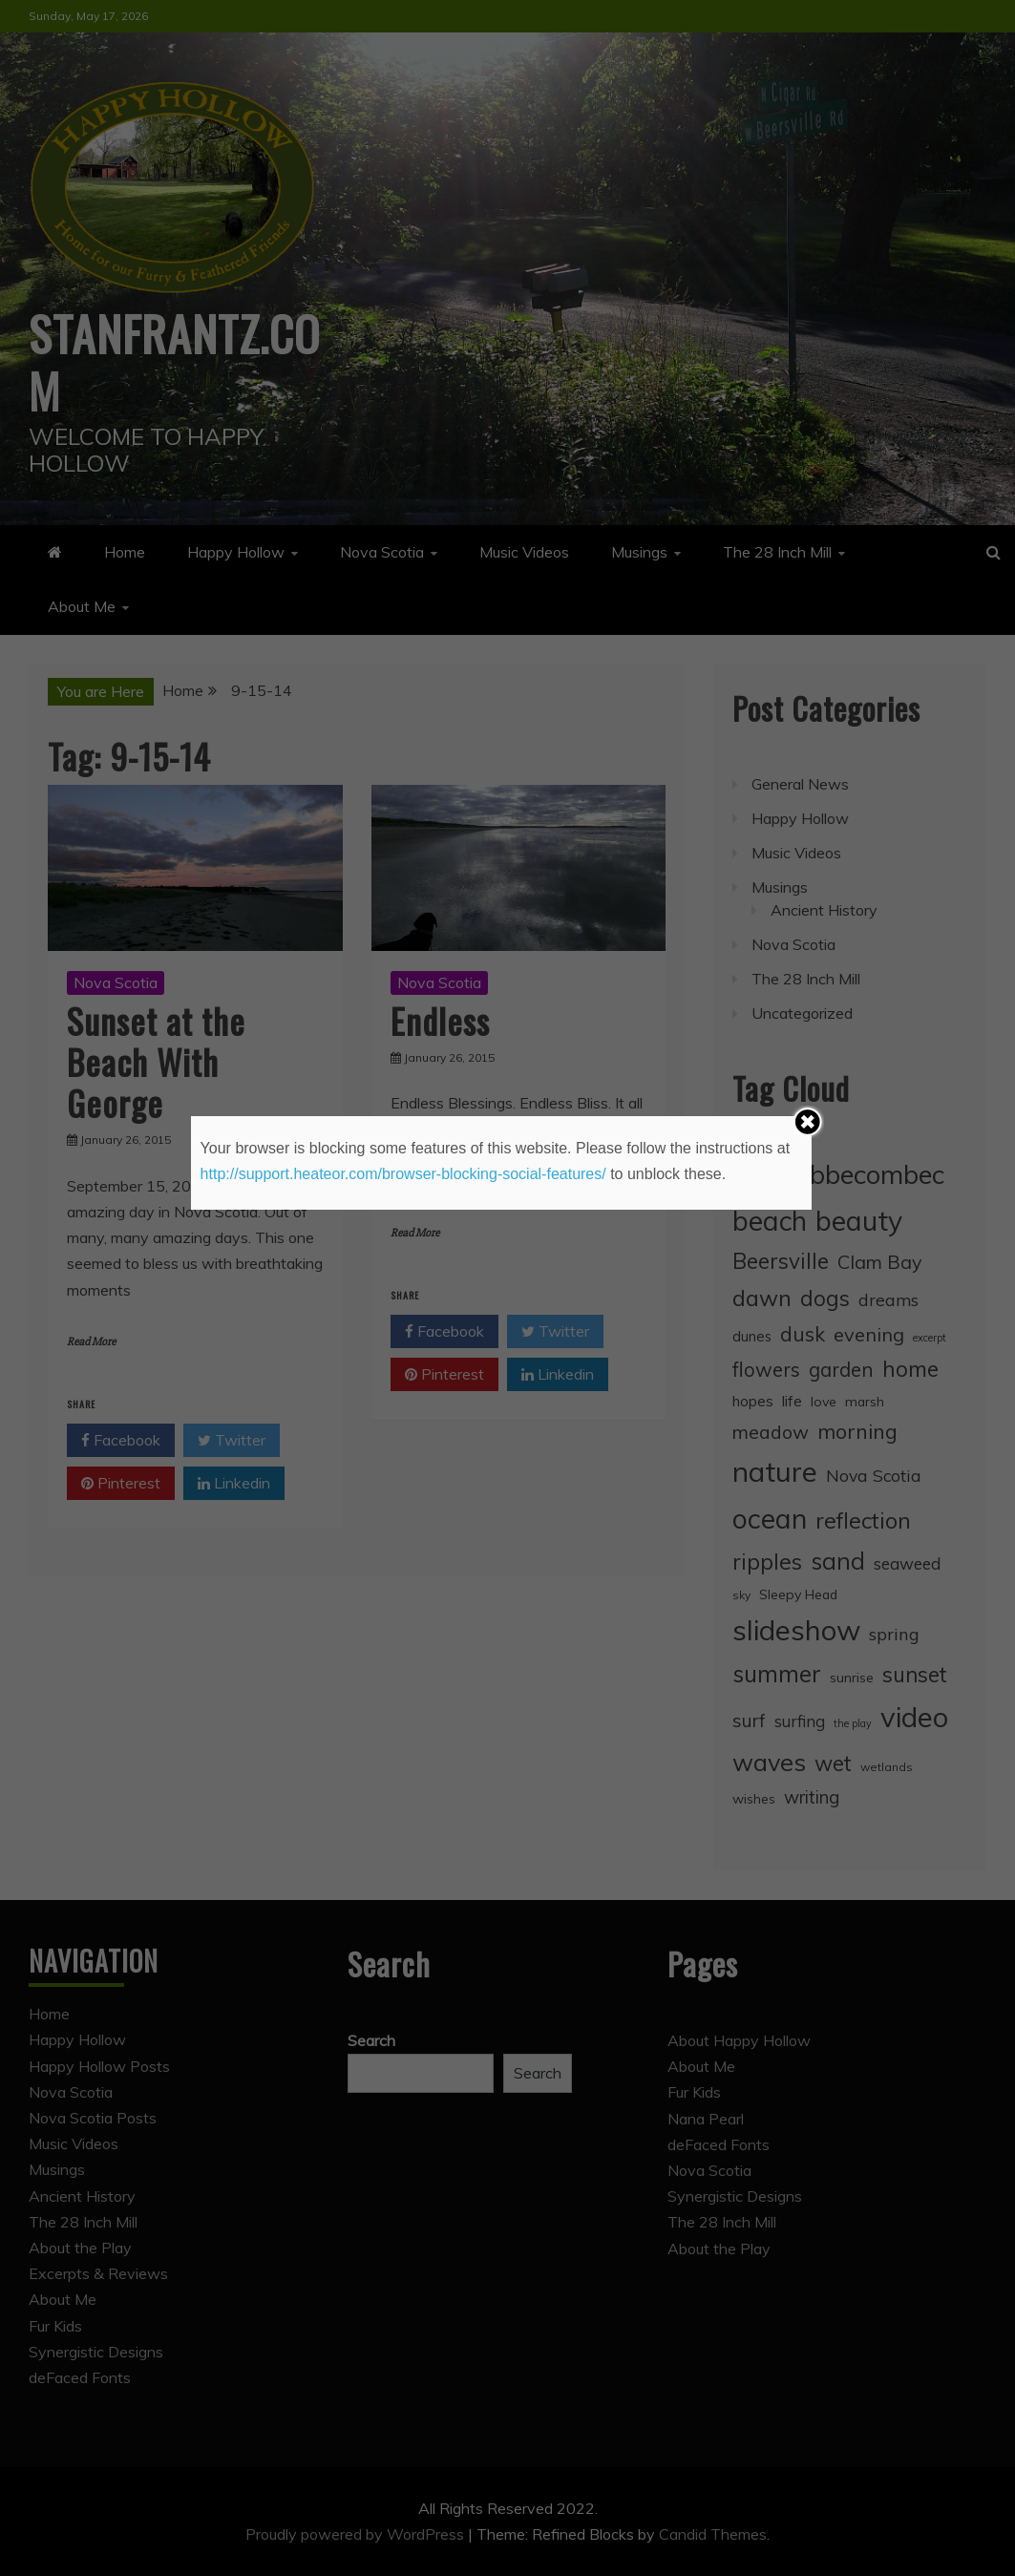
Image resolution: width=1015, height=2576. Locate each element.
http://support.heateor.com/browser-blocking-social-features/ (403, 1174)
